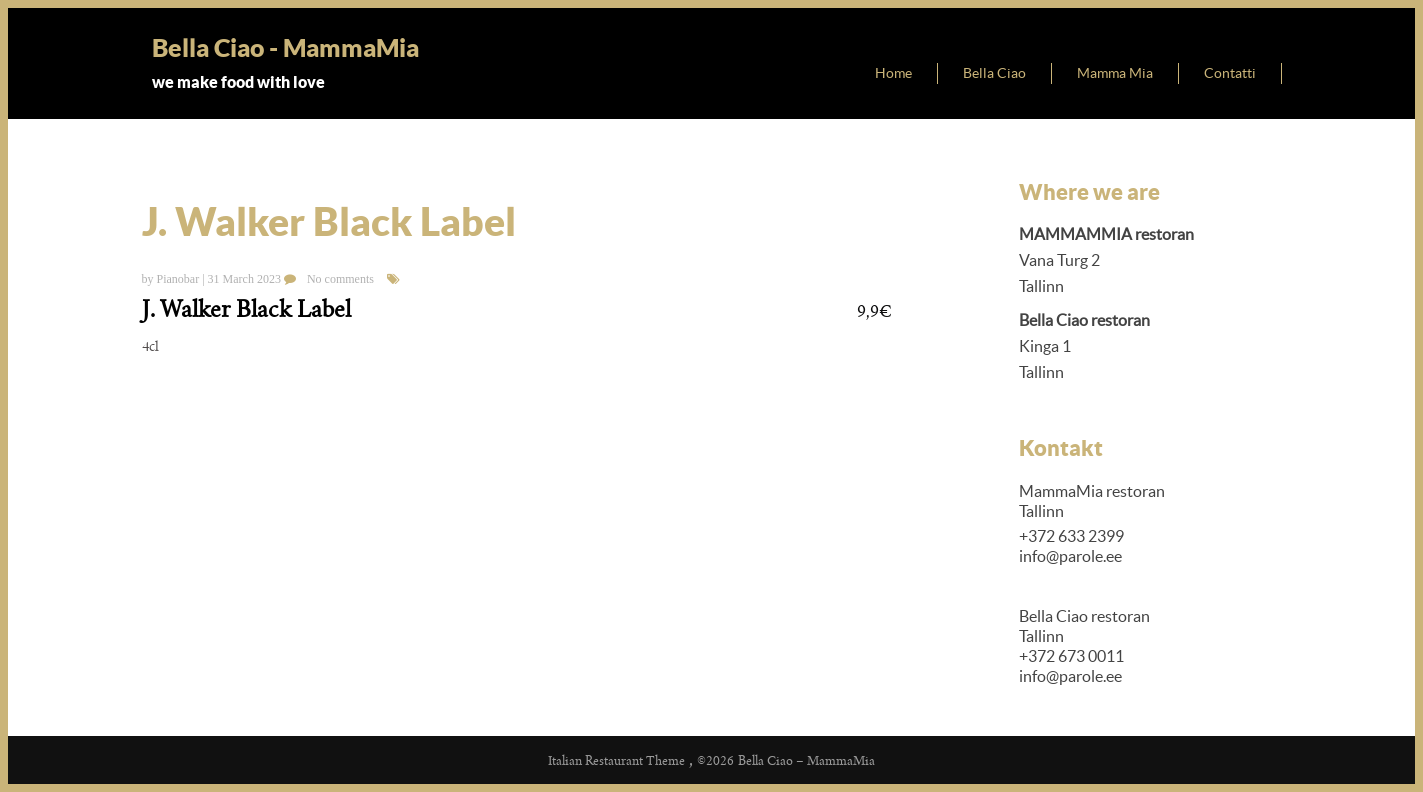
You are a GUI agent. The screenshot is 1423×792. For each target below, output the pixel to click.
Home (893, 73)
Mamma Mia (1115, 73)
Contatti (1230, 73)
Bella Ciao (994, 73)
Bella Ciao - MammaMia (285, 47)
